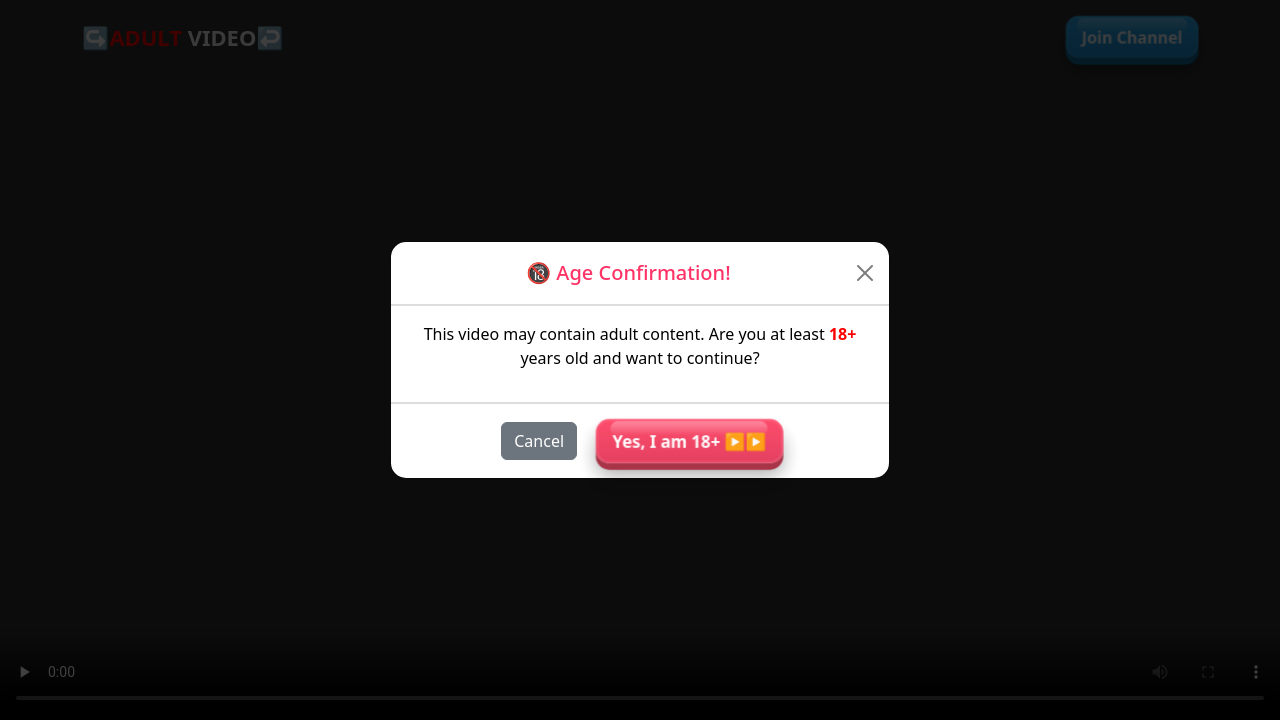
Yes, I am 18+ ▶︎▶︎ (689, 440)
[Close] (865, 273)
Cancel (539, 441)
